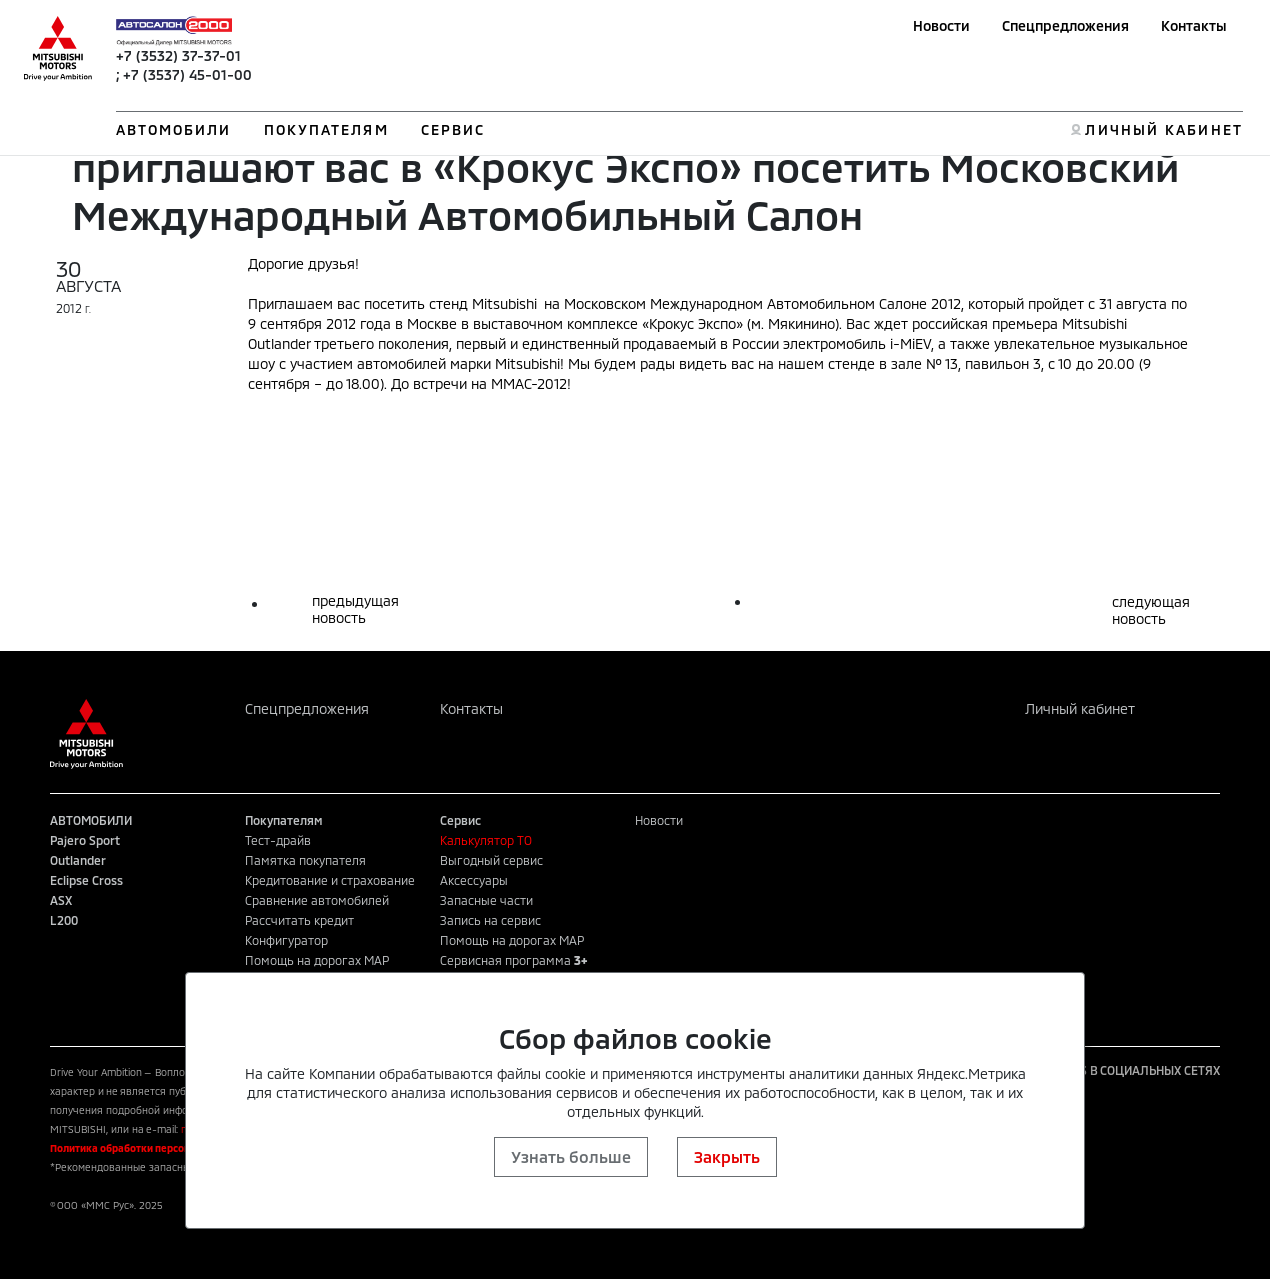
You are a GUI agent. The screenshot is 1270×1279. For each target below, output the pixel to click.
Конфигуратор (286, 940)
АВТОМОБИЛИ (174, 129)
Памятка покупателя (305, 860)
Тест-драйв (278, 840)
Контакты (1194, 25)
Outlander (78, 860)
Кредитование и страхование (330, 880)
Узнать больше (571, 1156)
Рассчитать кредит (299, 920)
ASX (61, 900)
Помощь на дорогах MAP (317, 960)
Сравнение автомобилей (317, 900)
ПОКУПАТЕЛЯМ (326, 129)
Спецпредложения (1065, 25)
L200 (64, 920)
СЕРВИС (453, 129)
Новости (941, 25)
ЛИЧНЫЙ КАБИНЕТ (1163, 129)
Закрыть (727, 1156)
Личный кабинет (1080, 708)
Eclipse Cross (86, 880)
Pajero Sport (85, 840)
